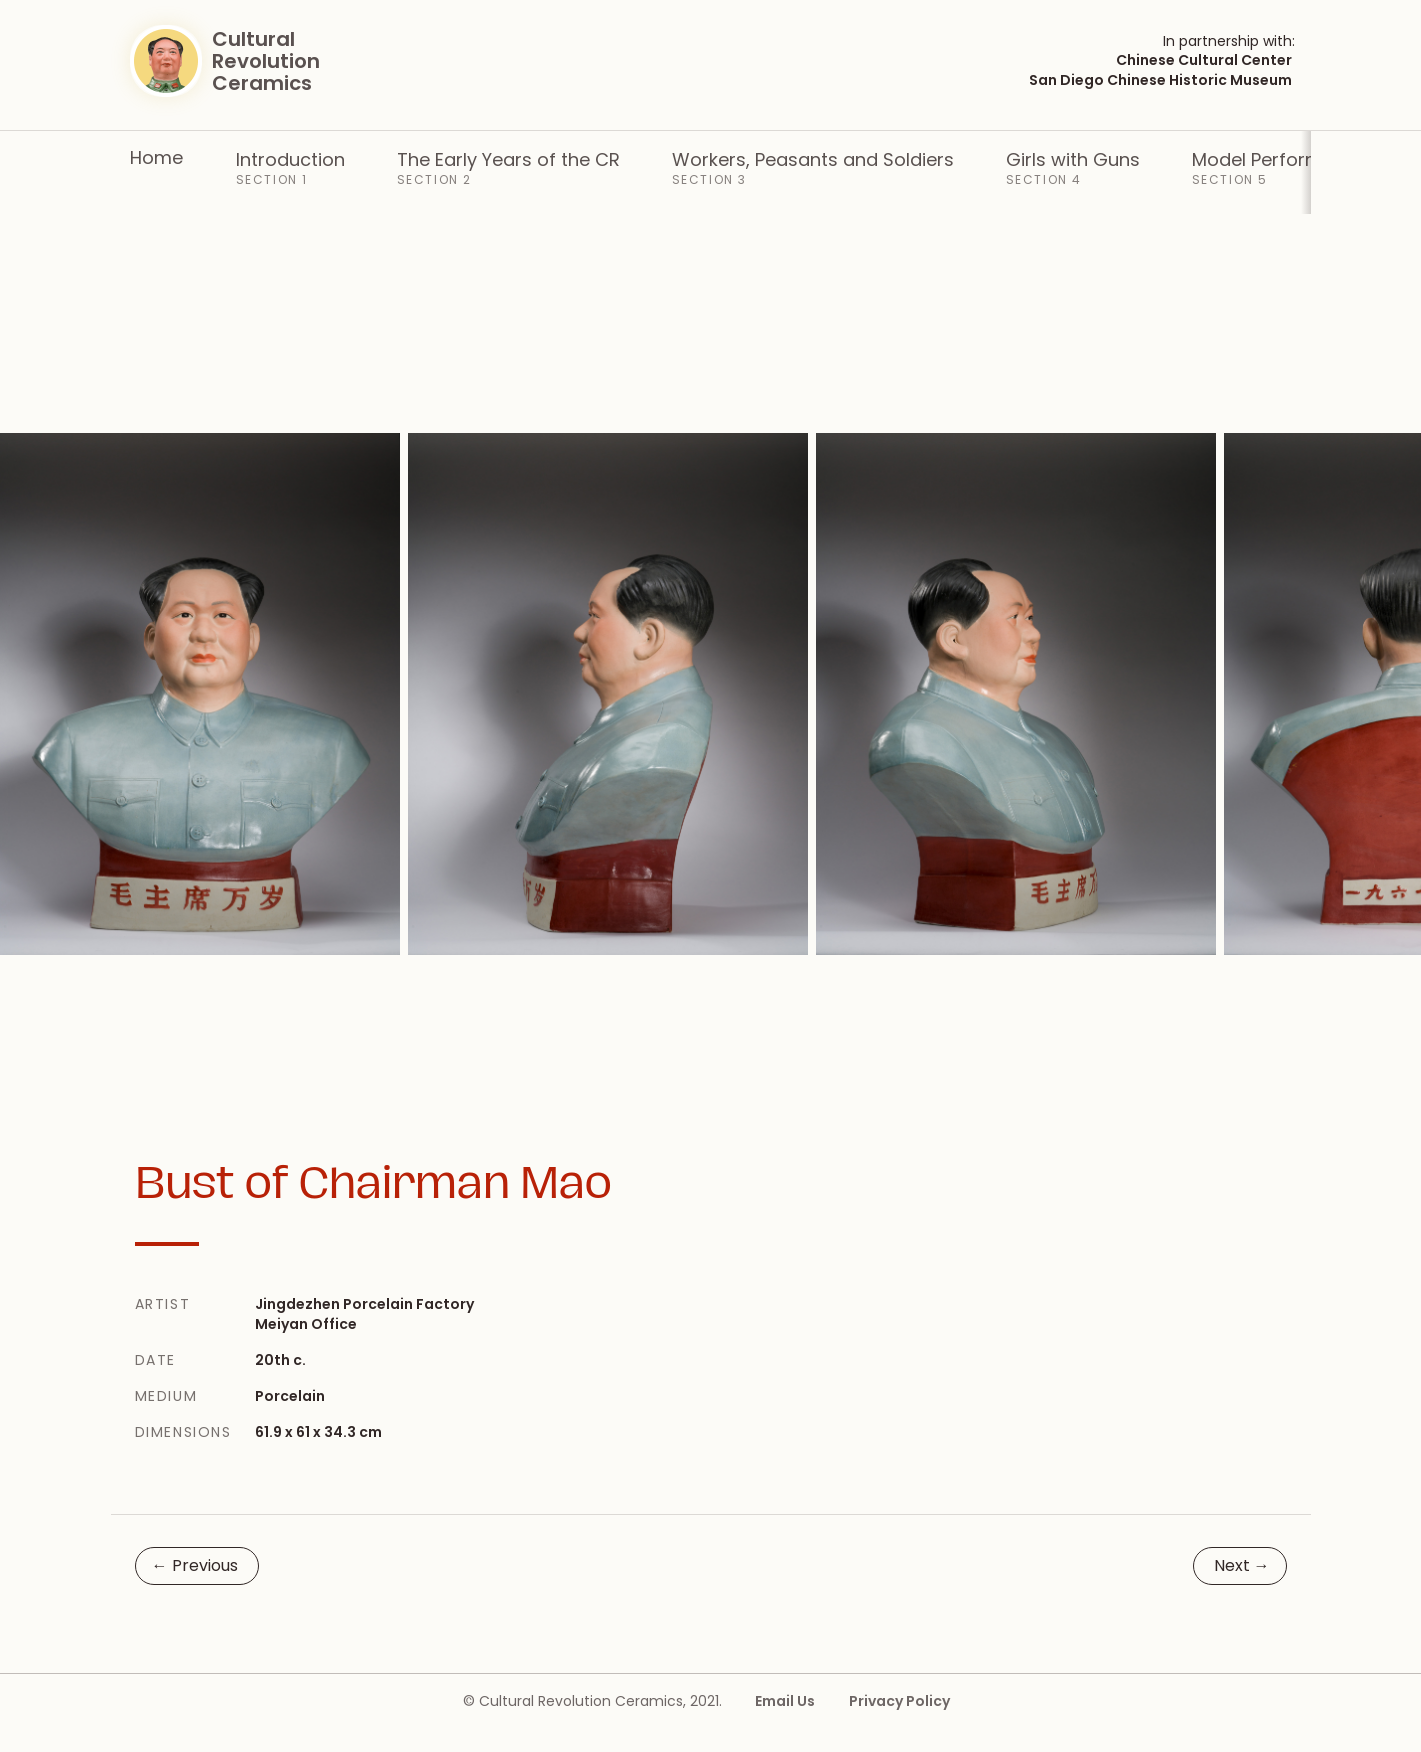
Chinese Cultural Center (1204, 60)
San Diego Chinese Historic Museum (1160, 80)
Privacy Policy (899, 1701)
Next (1242, 1565)
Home (156, 157)
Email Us (785, 1701)
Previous (195, 1565)
